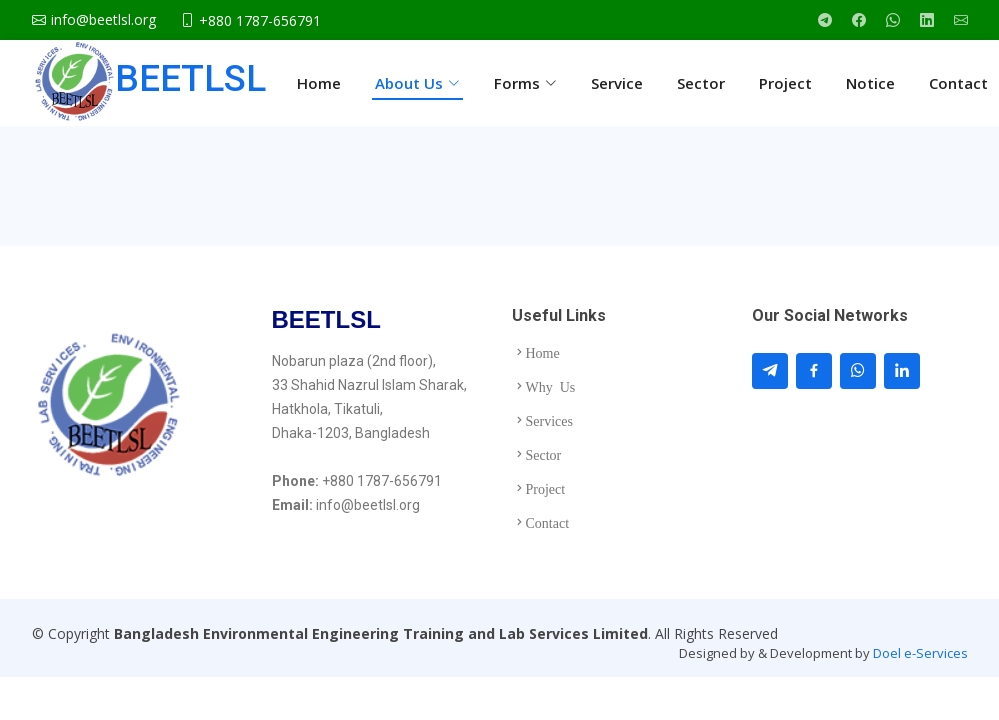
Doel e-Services (920, 653)
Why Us (551, 386)
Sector (701, 83)
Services (549, 420)
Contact (958, 83)
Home (319, 83)
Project (785, 83)
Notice (870, 83)
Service (617, 83)
